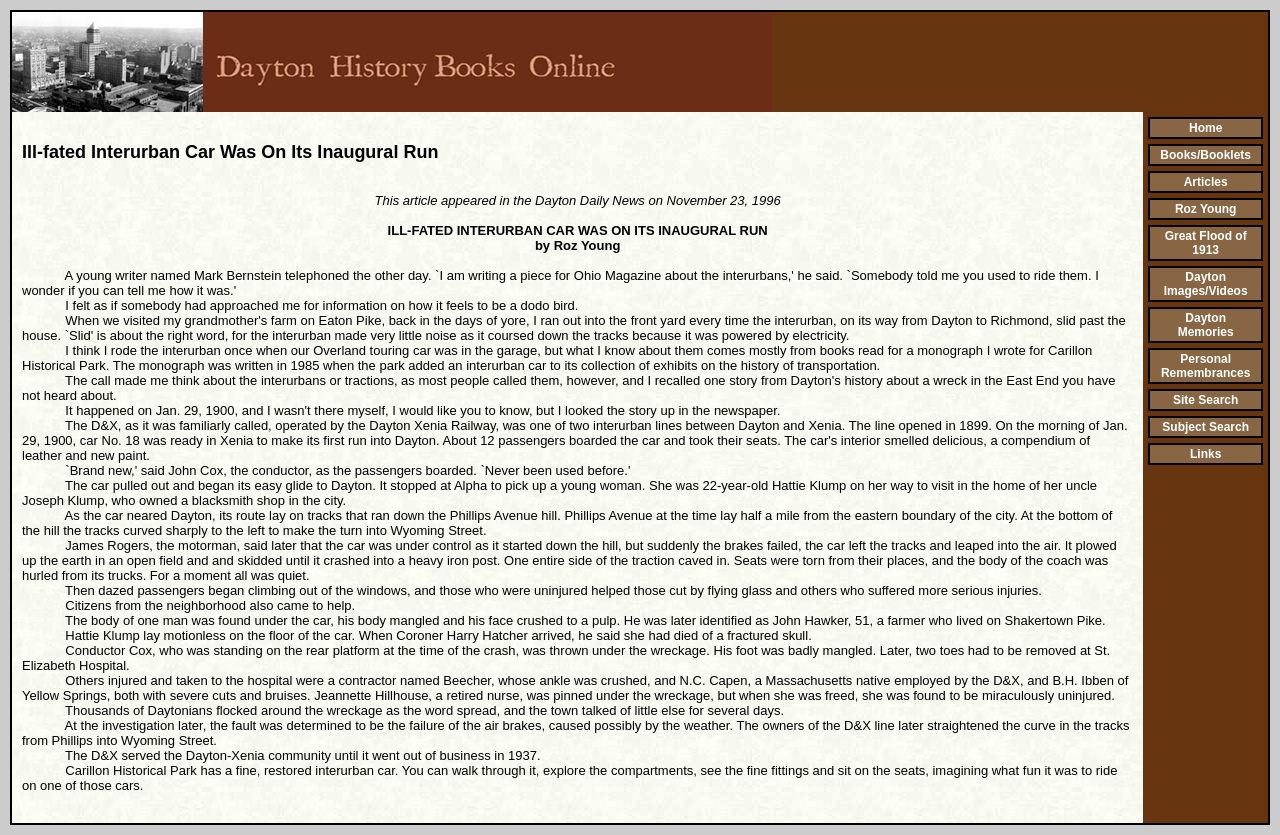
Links (1205, 454)
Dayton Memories (1206, 325)
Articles (1206, 182)
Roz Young (1206, 209)
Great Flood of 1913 (1206, 243)
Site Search (1205, 400)
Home (1205, 128)
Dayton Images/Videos (1206, 284)
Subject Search (1205, 427)
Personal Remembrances (1205, 366)
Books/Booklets (1205, 155)
